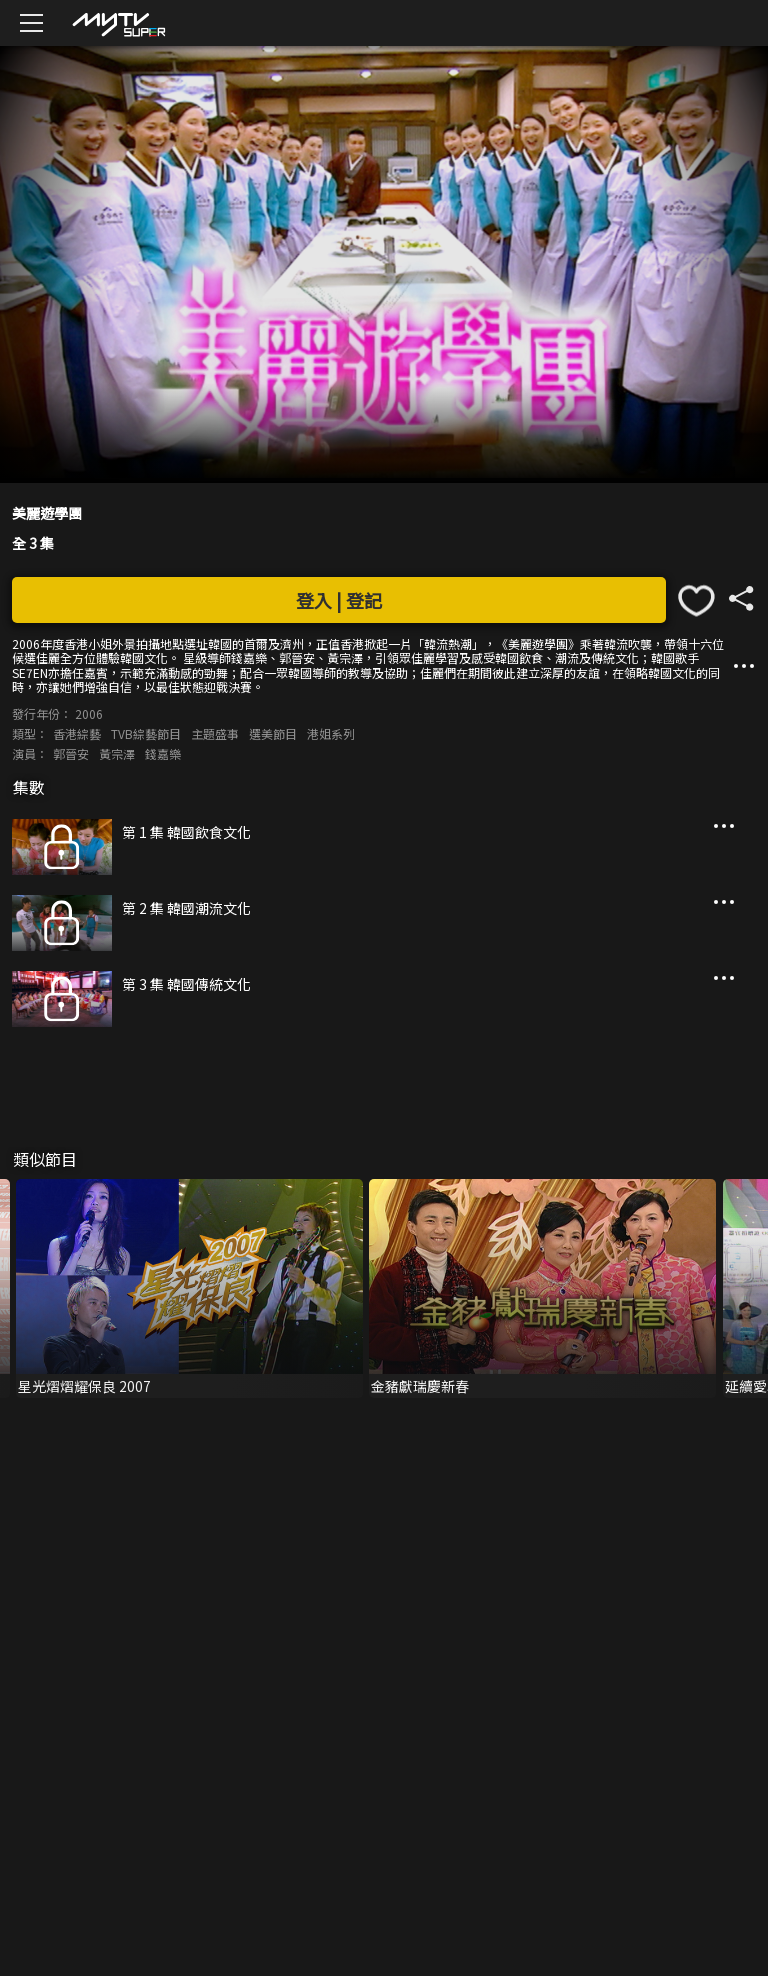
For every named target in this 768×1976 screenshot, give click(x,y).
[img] (118, 23)
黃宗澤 (117, 753)
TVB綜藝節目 (146, 733)
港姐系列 (331, 733)
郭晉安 (71, 753)
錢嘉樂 (163, 753)
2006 (89, 713)
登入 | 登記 (339, 600)
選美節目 (273, 733)
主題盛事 (215, 733)
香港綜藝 (77, 733)
